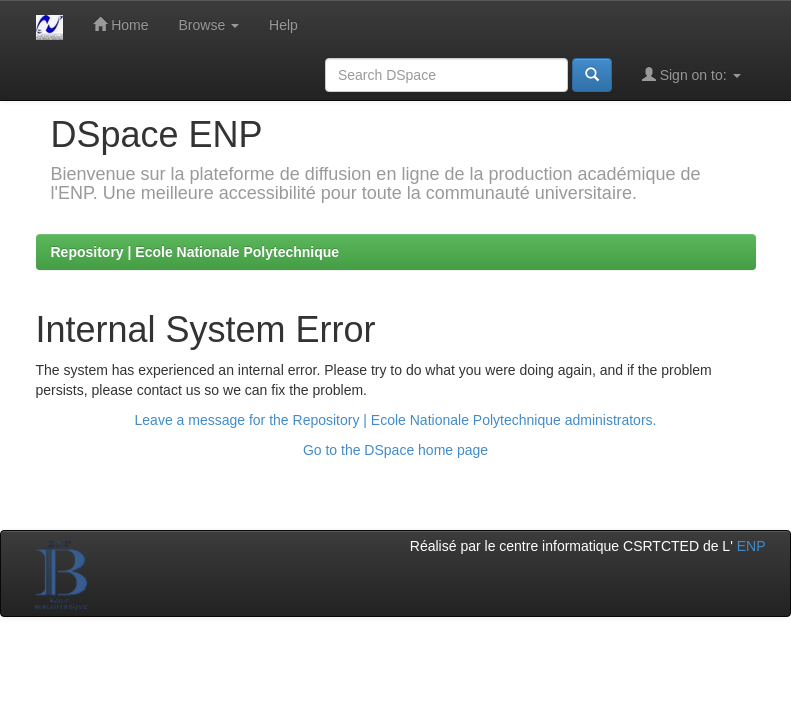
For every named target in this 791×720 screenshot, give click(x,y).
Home (120, 24)
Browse (209, 25)
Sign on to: (691, 74)
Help (283, 25)
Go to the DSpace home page (395, 450)
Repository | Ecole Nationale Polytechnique (195, 252)
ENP (751, 546)
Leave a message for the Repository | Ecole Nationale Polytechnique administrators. (396, 420)
